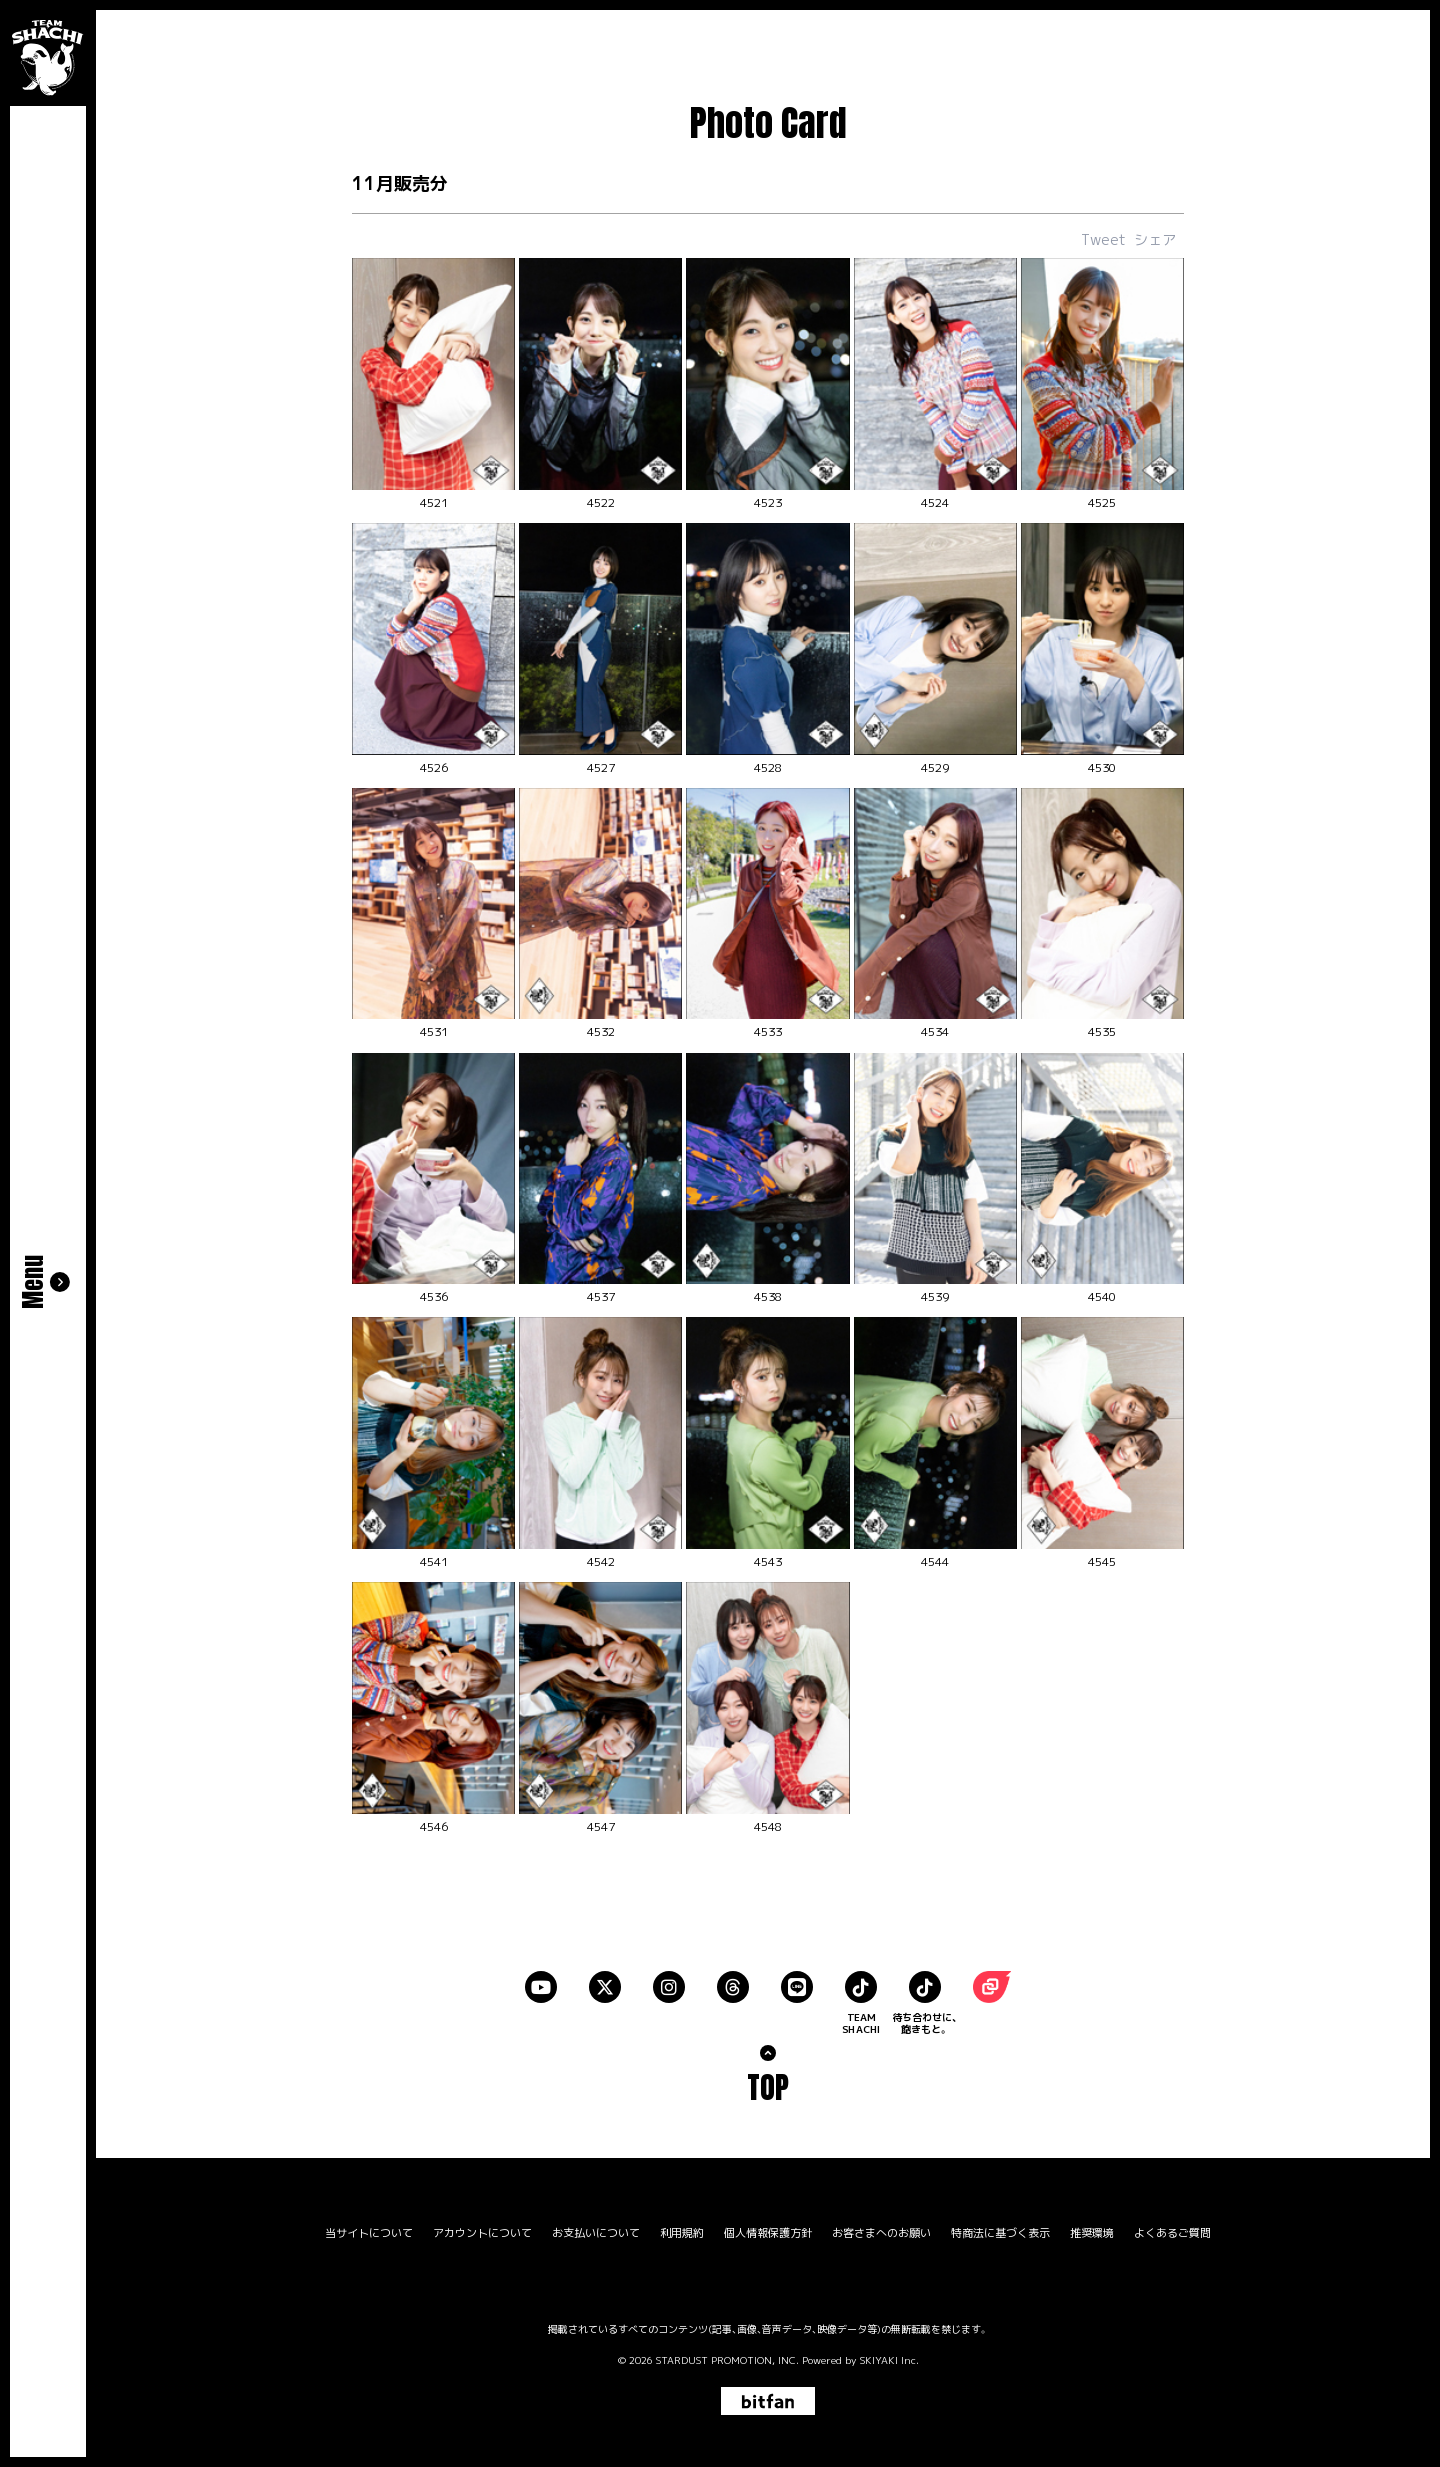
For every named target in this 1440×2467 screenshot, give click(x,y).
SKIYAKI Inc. (889, 2360)
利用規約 (682, 2233)
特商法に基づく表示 (1000, 2233)
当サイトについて (369, 2233)
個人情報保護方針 (768, 2233)
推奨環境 (1092, 2233)
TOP (768, 2087)
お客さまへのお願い (881, 2233)
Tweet (1103, 239)
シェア (1155, 239)
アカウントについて (482, 2233)
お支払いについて (596, 2233)
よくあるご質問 (1172, 2233)
